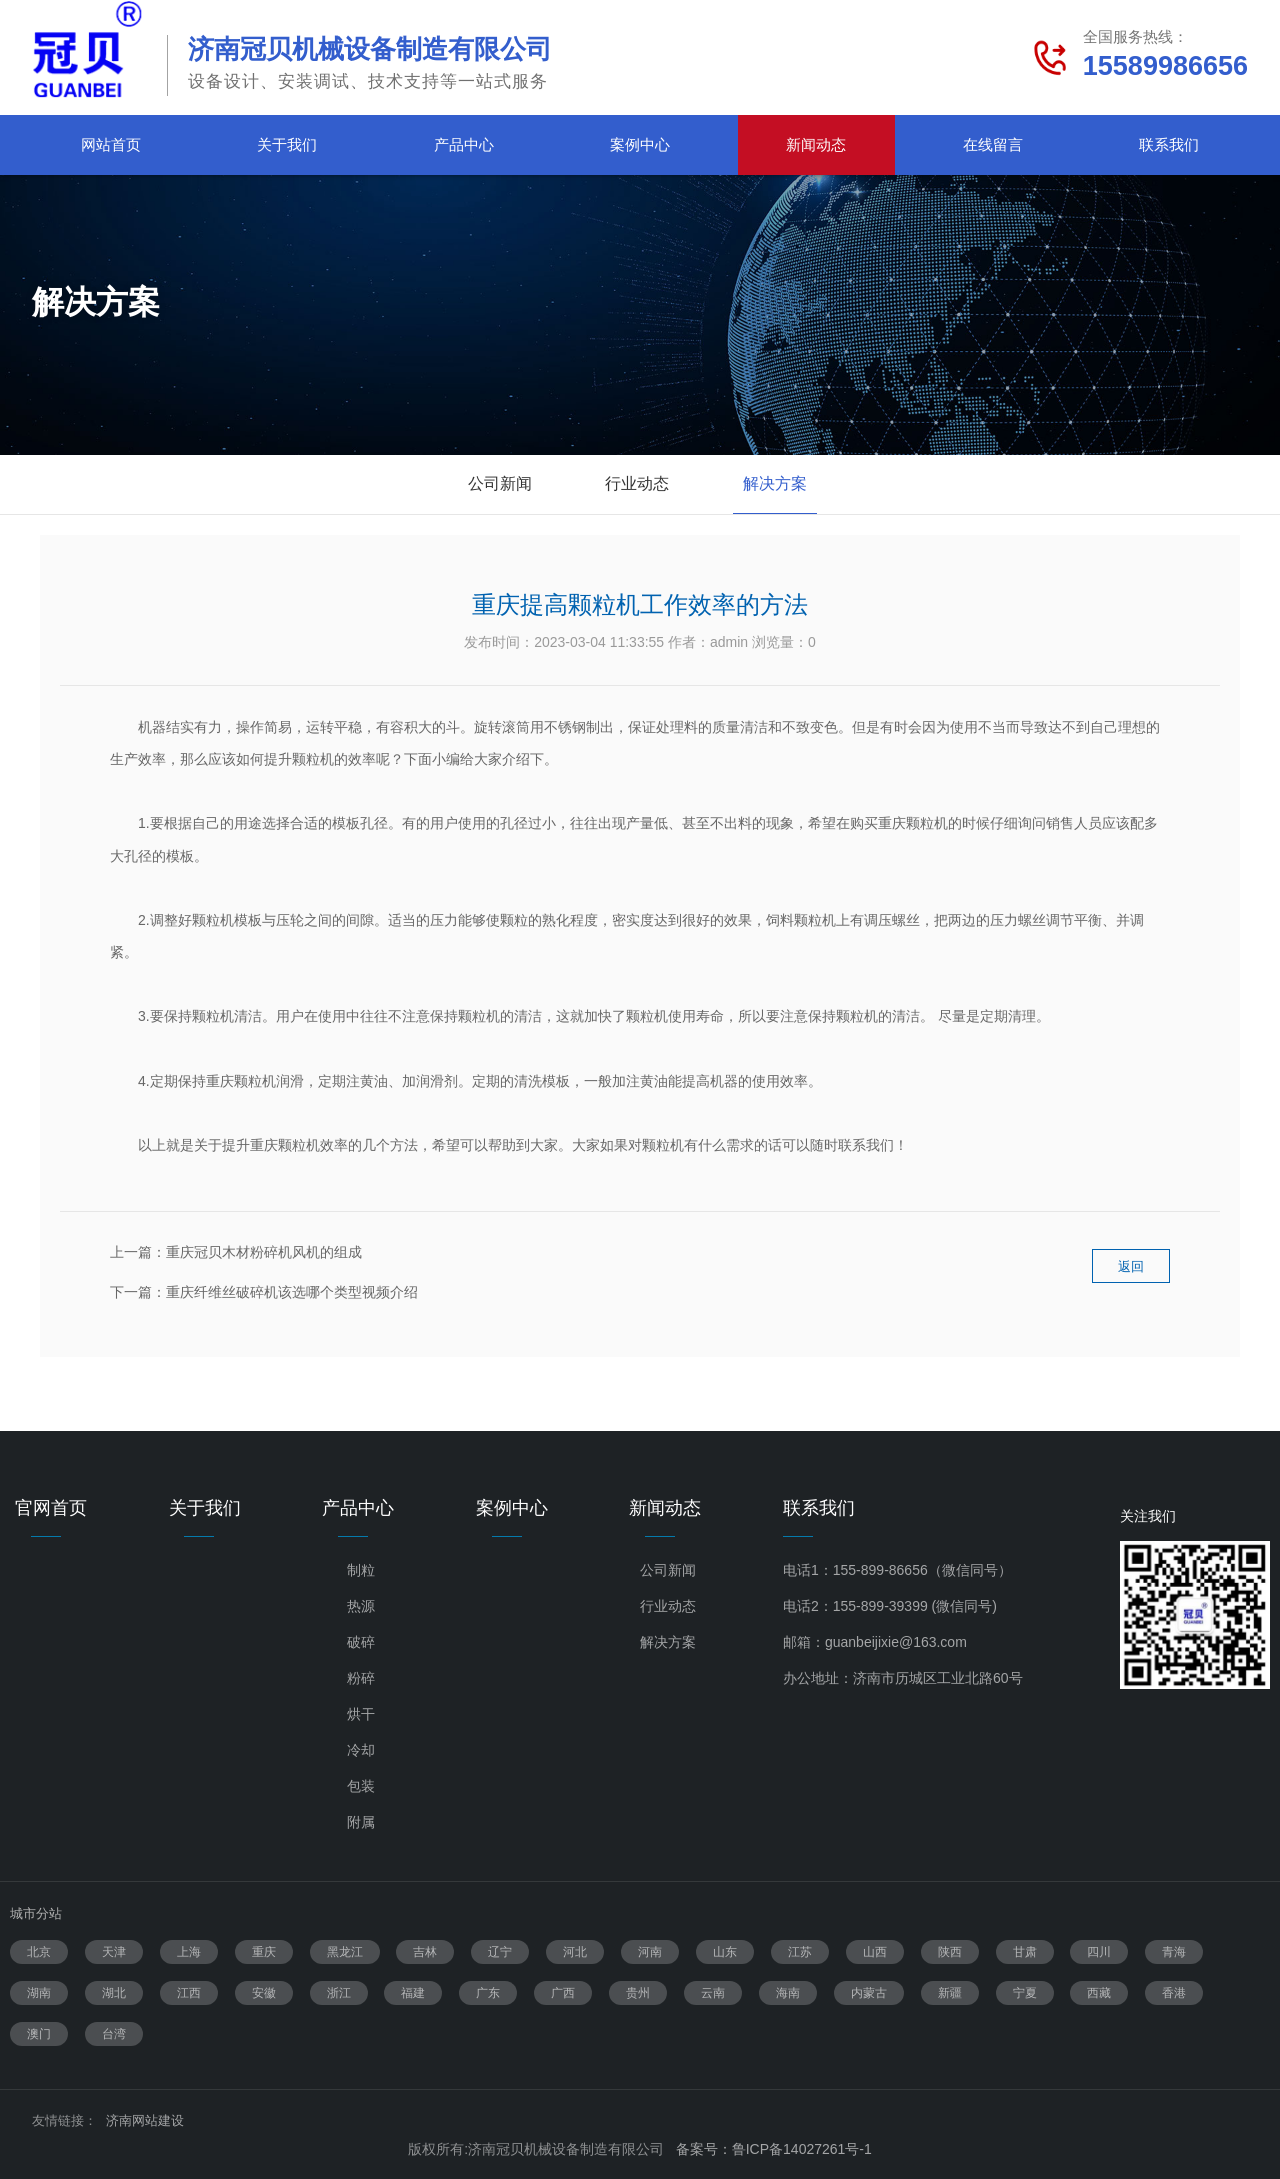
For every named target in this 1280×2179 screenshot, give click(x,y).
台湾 (114, 2034)
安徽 (264, 1993)
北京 (39, 1952)
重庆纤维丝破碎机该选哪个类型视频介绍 (292, 1292)
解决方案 (775, 483)
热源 (361, 1606)
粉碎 (361, 1678)
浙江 (339, 1993)
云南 (713, 1993)
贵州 (638, 1993)
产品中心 (464, 144)
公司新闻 (500, 483)
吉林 (425, 1952)
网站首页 (111, 144)
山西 (875, 1952)
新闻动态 (816, 144)
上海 (189, 1952)
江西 (189, 1993)
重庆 (264, 1952)
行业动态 (637, 483)
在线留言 (993, 144)
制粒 (361, 1570)
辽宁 (500, 1952)
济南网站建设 (145, 2120)
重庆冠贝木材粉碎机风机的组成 (264, 1252)
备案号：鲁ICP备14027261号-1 (774, 2149)
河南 (650, 1952)
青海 (1174, 1952)
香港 (1174, 1993)
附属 (361, 1822)
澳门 (39, 2034)
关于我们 (287, 144)
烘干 (361, 1714)
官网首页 (51, 1508)
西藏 (1099, 1993)
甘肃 (1025, 1952)
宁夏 (1025, 1993)
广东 (488, 1993)
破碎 (361, 1642)
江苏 (800, 1952)
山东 (725, 1952)
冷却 (361, 1750)
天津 (114, 1952)
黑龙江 (345, 1952)
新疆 (950, 1993)
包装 (361, 1786)
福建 (413, 1993)
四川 (1099, 1952)
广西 (563, 1993)
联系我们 (1169, 144)
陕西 (950, 1952)
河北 (575, 1952)
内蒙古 (869, 1993)
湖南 (39, 1993)
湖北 (114, 1993)
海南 (788, 1993)
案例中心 (640, 144)
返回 (1131, 1279)
